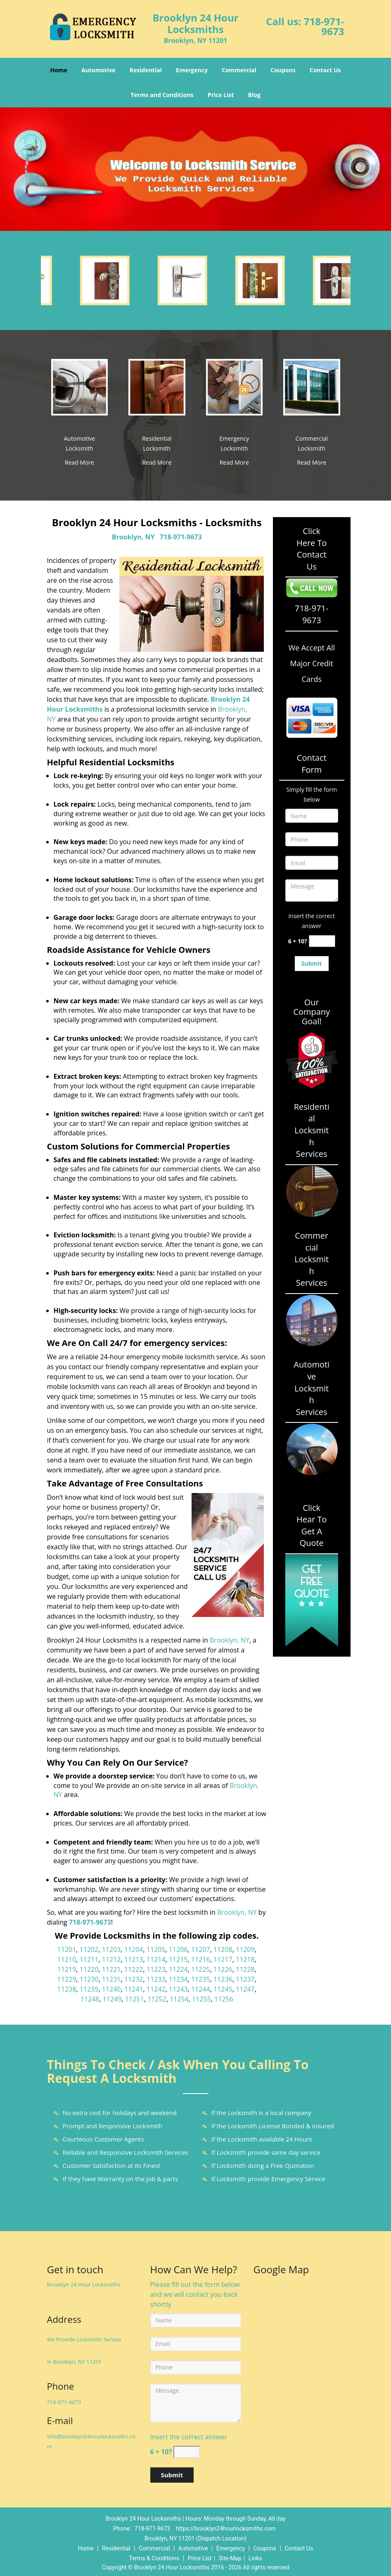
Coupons (282, 70)
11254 (179, 1999)
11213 (133, 1959)
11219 (66, 1969)
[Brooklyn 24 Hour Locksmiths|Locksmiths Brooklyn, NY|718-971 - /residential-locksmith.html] (156, 386)
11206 (178, 1949)
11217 (222, 1959)
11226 (222, 1969)
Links (255, 2558)
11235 (200, 1979)
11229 (66, 1979)
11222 (133, 1969)
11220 (89, 1969)
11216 (200, 1959)
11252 (156, 1999)
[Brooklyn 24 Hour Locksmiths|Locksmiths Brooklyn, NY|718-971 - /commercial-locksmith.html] (311, 386)
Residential (146, 70)
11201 (66, 1949)
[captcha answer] (322, 941)
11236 (222, 1979)
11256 (223, 1999)
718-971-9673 (324, 26)
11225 (200, 1969)
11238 (66, 1989)
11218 (245, 1959)
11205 (156, 1949)
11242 (156, 1989)
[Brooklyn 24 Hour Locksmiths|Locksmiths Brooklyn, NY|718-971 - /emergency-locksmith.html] (234, 386)
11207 (200, 1949)
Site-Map (230, 2558)
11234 (178, 1979)
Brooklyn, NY (133, 536)
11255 (201, 1999)
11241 (133, 1989)
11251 (134, 1999)
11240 (111, 1989)
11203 (111, 1949)
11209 (245, 1949)
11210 (66, 1959)
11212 (111, 1959)
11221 (111, 1969)
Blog (254, 95)
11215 (178, 1959)
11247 (245, 1989)
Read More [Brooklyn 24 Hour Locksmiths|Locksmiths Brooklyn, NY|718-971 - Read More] (79, 462)
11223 (156, 1969)
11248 (90, 1999)
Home (58, 70)
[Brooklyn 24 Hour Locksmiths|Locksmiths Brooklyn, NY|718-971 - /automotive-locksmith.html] (79, 386)
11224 (178, 1969)
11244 (200, 1989)
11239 (89, 1989)
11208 (222, 1949)
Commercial (239, 70)
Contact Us (325, 70)
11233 (156, 1979)
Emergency (192, 70)
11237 (245, 1979)
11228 (245, 1969)
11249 (112, 1999)
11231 (111, 1979)
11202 (89, 1949)
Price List (221, 95)
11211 (89, 1959)
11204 (133, 1949)
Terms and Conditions (161, 95)
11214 (156, 1959)
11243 (178, 1989)
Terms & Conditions (154, 2558)
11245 (222, 1989)
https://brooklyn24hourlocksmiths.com (226, 2528)
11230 (89, 1979)
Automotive (98, 70)
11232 (133, 1979)
